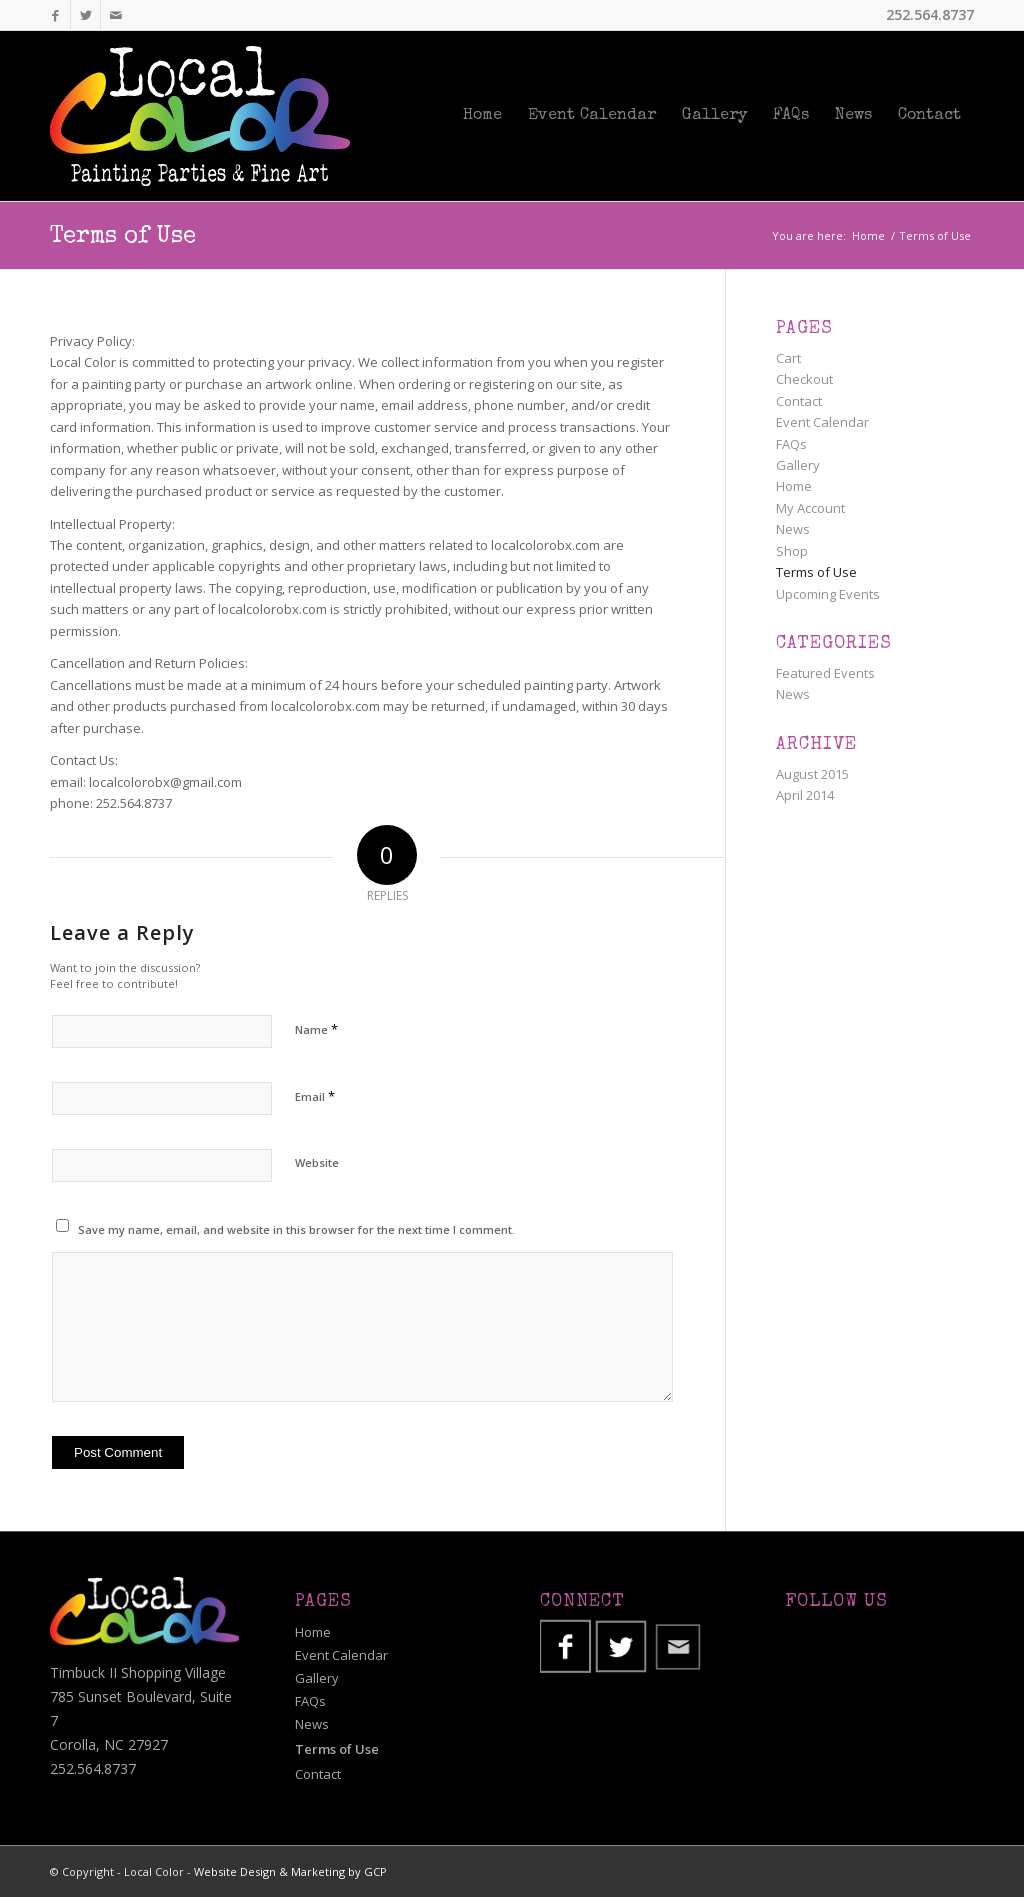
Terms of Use (123, 237)
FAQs (791, 444)
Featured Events (825, 673)
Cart (788, 358)
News (793, 529)
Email (315, 1096)
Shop (792, 551)
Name (316, 1029)
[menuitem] (482, 116)
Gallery (798, 465)
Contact (799, 401)
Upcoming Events (828, 594)
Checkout (804, 379)
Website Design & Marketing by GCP (290, 1871)
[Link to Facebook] (55, 15)
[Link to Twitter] (85, 15)
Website (317, 1162)
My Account (810, 508)
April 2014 (805, 795)
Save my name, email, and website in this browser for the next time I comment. (296, 1229)
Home (794, 486)
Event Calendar (822, 422)
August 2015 (812, 774)
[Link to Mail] (116, 15)
